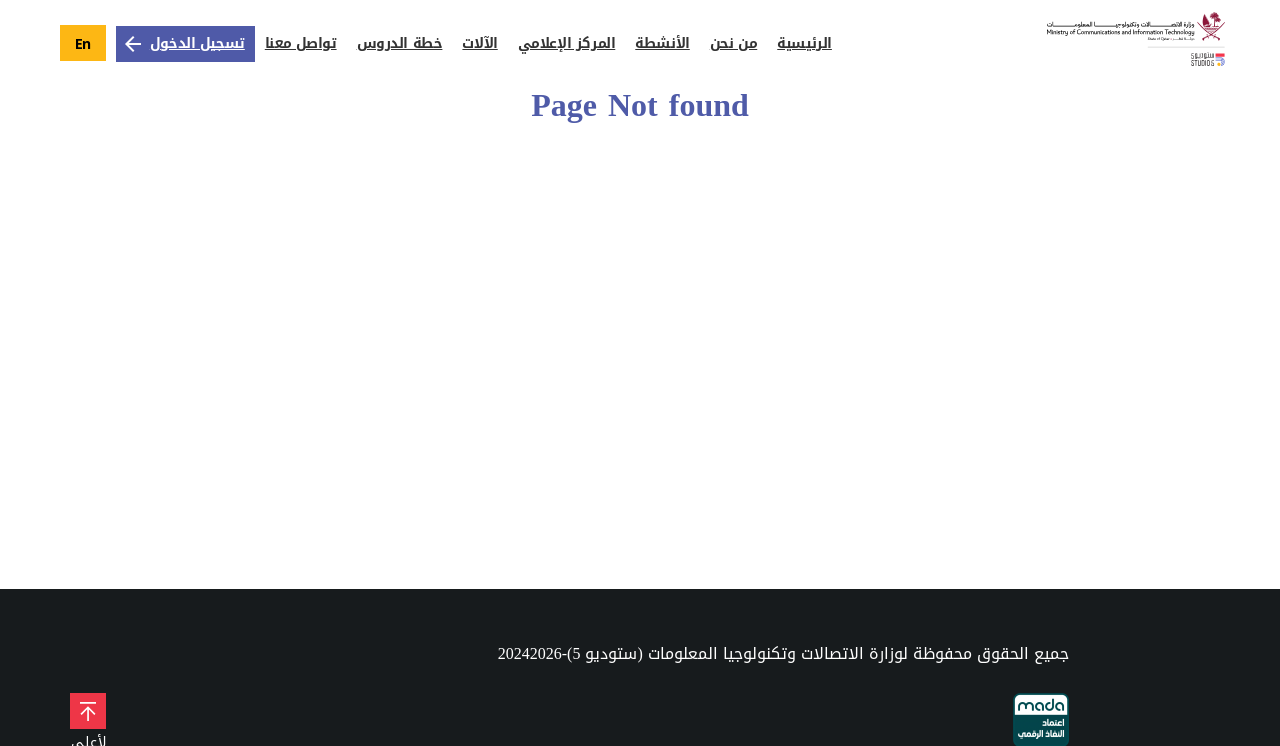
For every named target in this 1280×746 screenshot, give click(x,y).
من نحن (733, 43)
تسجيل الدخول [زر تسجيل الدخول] (183, 44)
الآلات (479, 43)
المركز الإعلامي (567, 43)
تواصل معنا (301, 43)
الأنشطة (662, 43)
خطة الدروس (400, 43)
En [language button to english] (83, 43)
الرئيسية (804, 43)
